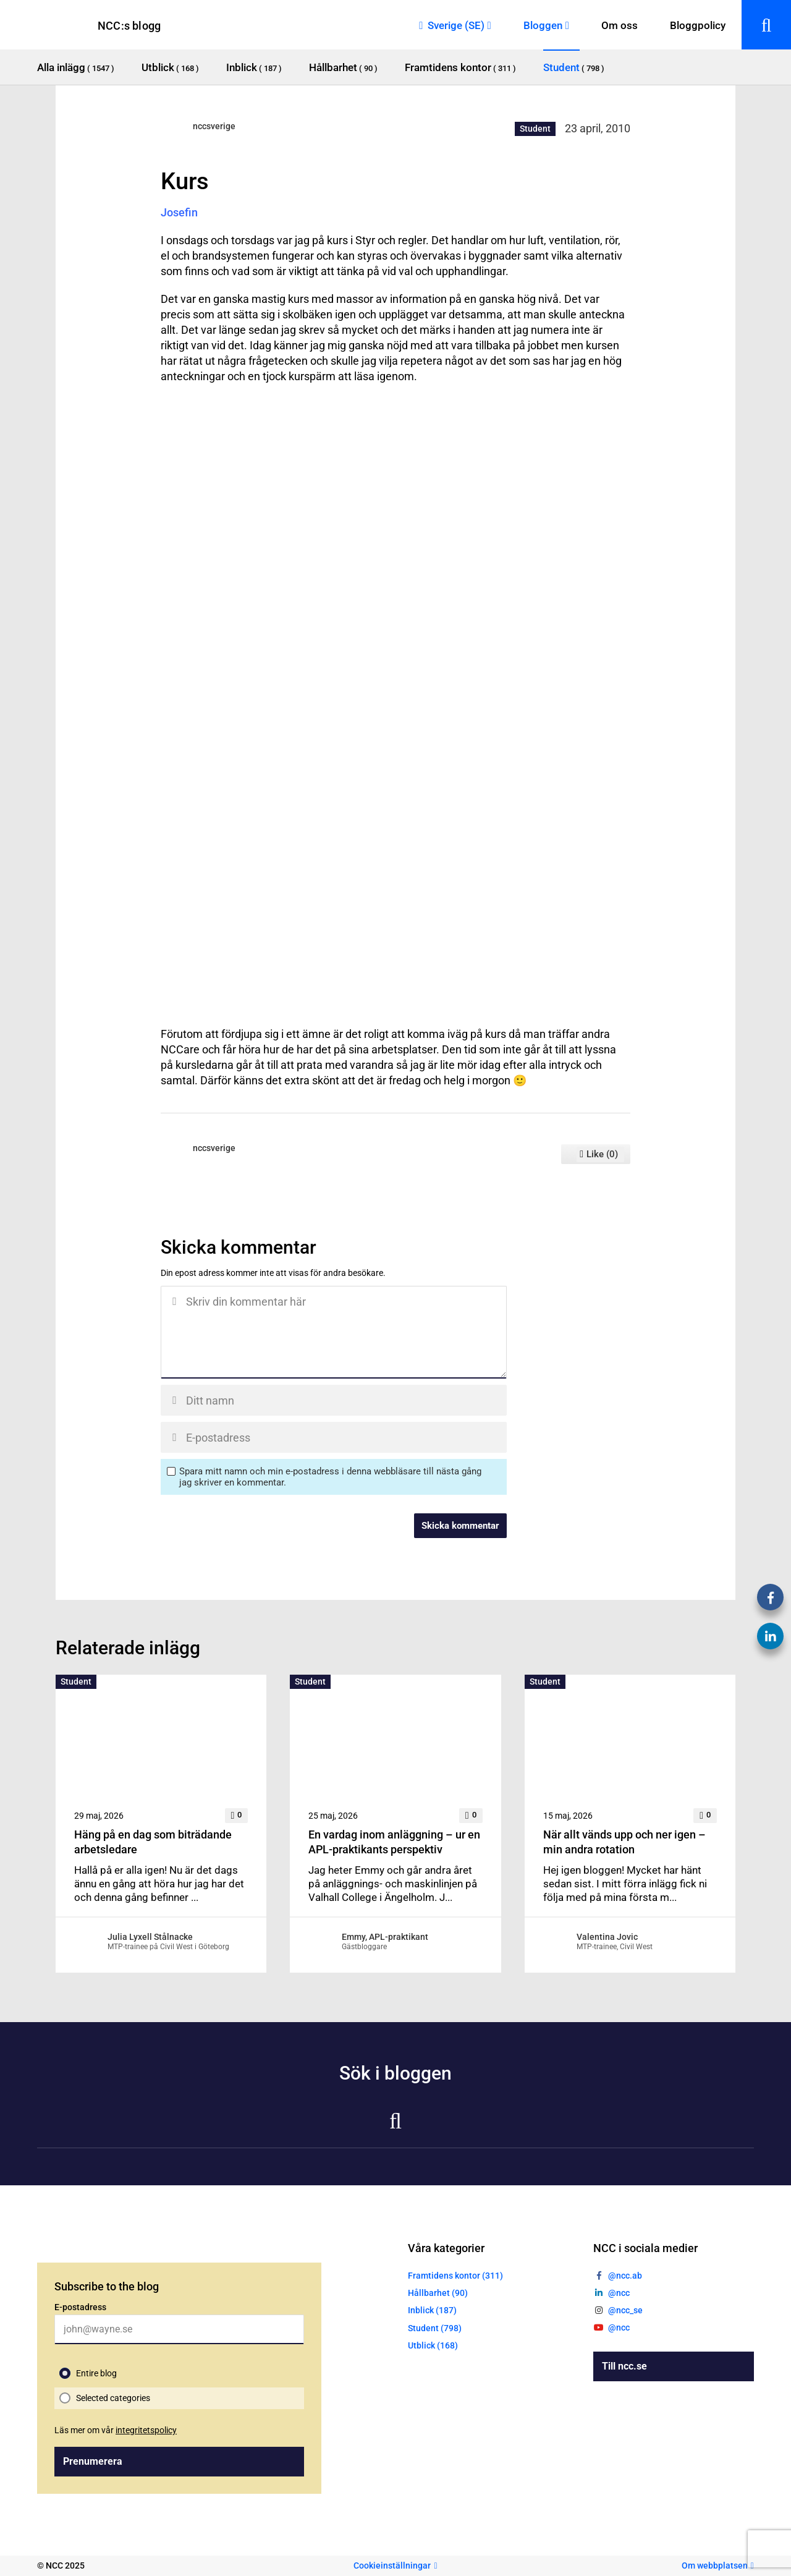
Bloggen (542, 25)
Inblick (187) (432, 2310)
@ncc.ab (625, 2276)
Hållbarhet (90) (438, 2293)
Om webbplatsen (715, 2565)
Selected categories (113, 2398)
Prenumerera (92, 2461)
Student (535, 129)
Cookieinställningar (392, 2565)
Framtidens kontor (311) (455, 2276)
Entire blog (96, 2373)
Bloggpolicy (697, 25)
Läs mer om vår (115, 2430)
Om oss (619, 25)
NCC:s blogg (129, 25)
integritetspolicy (146, 2430)
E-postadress (80, 2307)
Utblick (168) (433, 2345)
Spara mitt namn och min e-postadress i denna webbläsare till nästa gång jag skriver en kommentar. (330, 1477)
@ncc (619, 2293)
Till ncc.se (624, 2366)
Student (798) (435, 2328)
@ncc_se (625, 2310)
